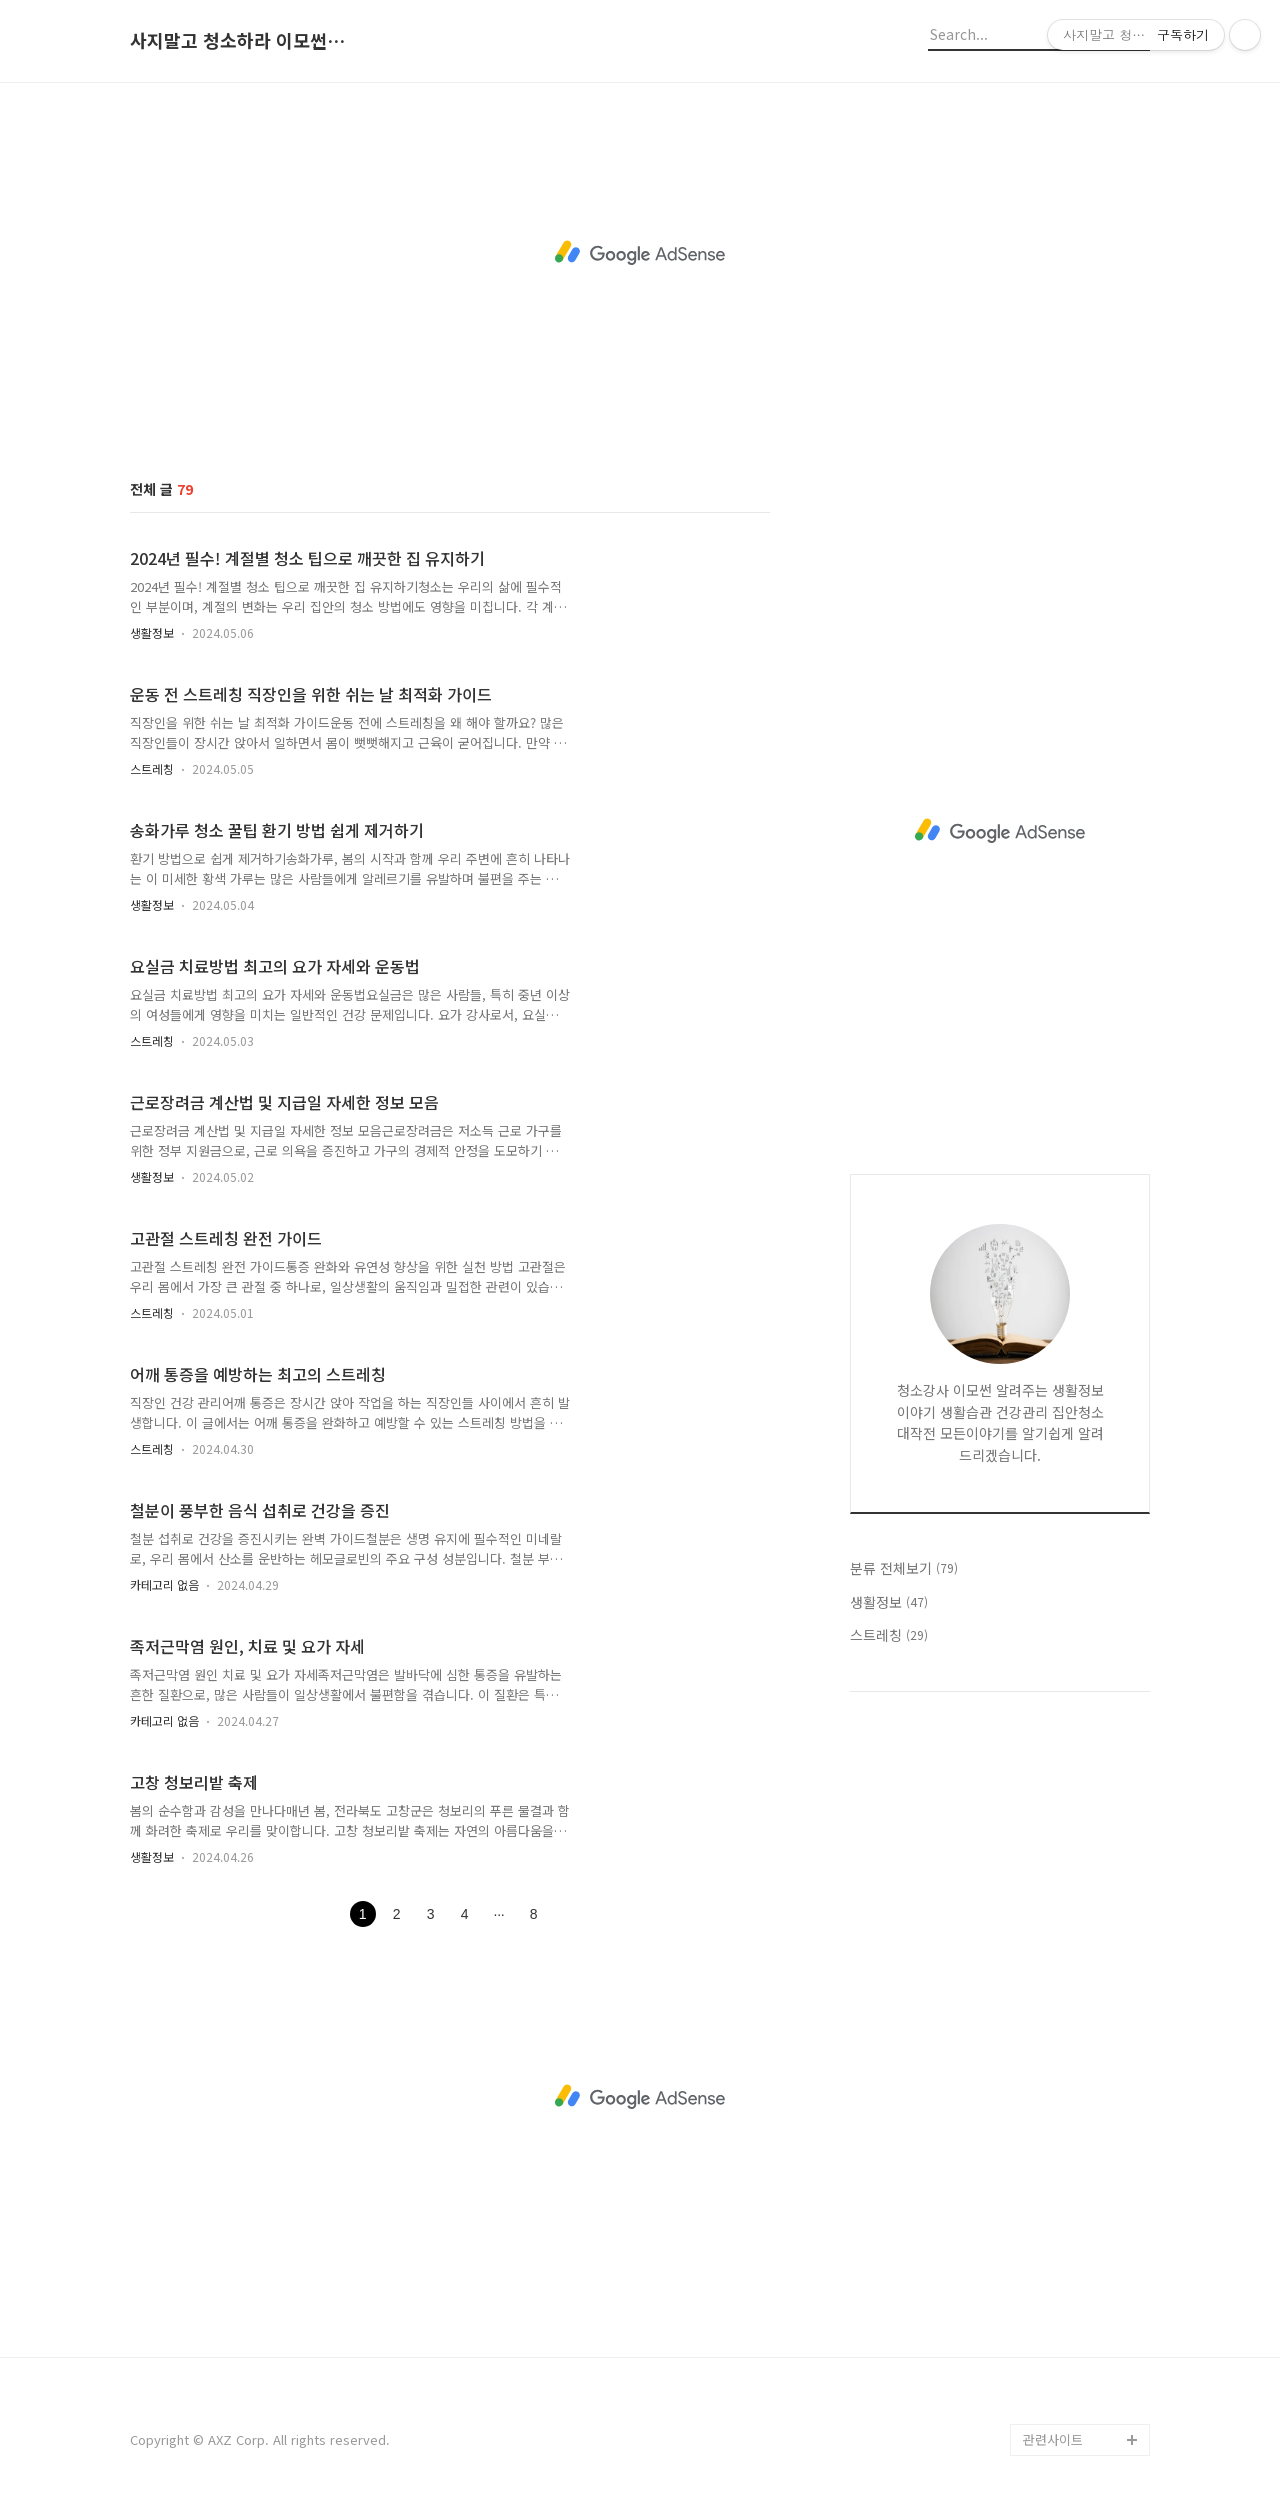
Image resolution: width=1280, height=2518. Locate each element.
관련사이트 (1053, 2439)
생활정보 (152, 632)
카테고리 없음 (164, 1584)
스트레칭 (152, 768)
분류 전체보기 (904, 1568)
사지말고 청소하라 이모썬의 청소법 (240, 41)
